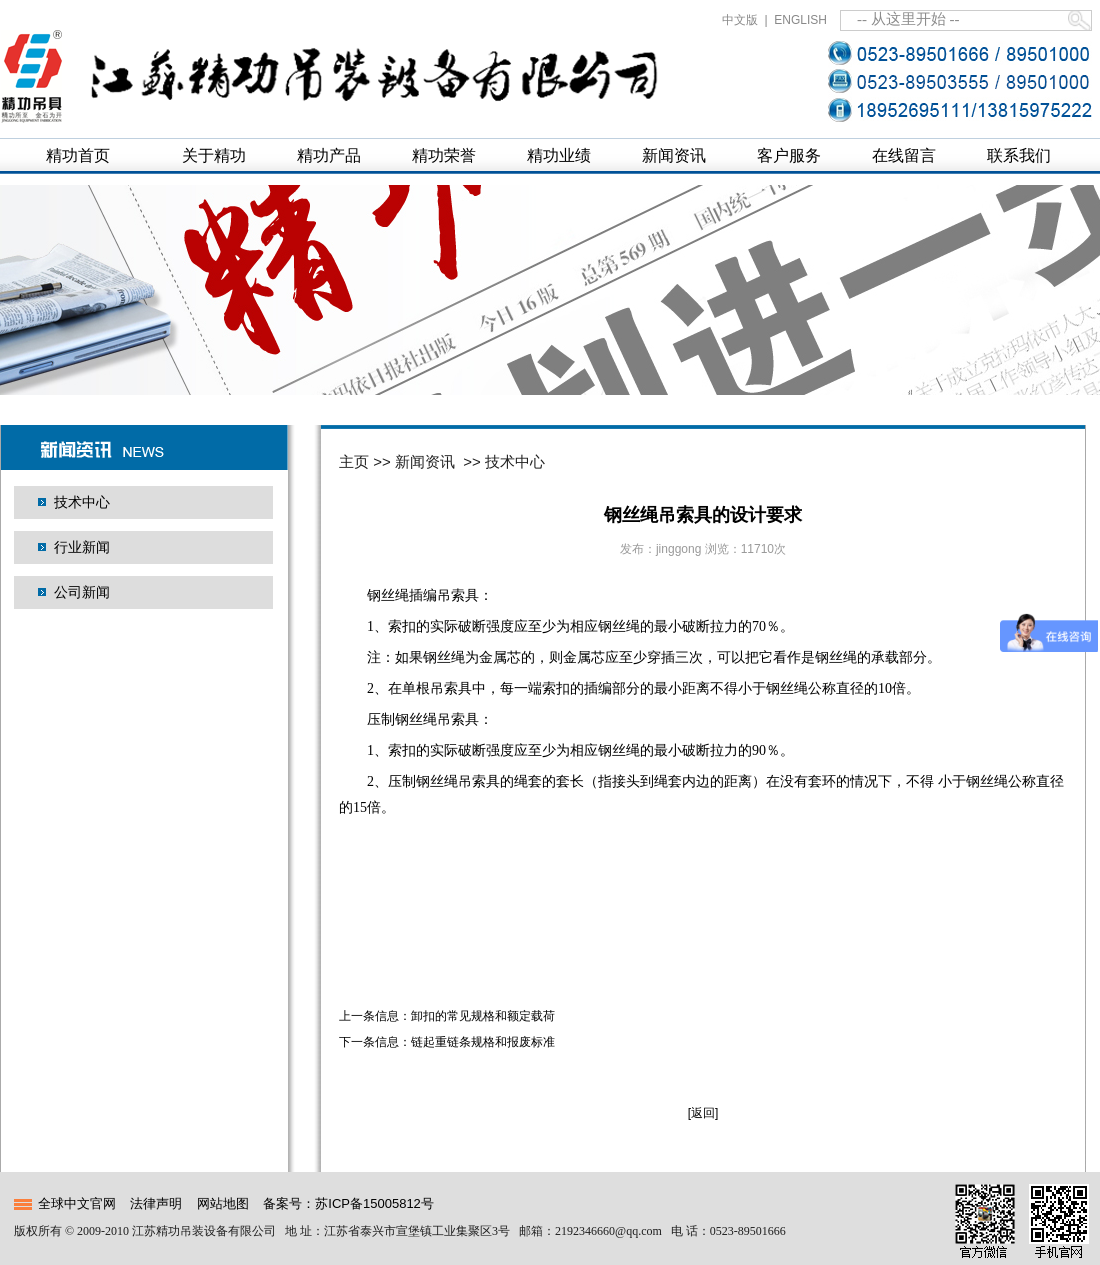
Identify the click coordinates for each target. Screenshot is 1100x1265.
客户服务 (789, 155)
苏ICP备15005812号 (374, 1203)
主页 (354, 461)
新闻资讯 (425, 461)
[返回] (703, 1113)
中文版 (740, 20)
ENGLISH (800, 20)
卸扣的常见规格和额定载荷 (483, 1016)
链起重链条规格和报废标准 (483, 1042)
